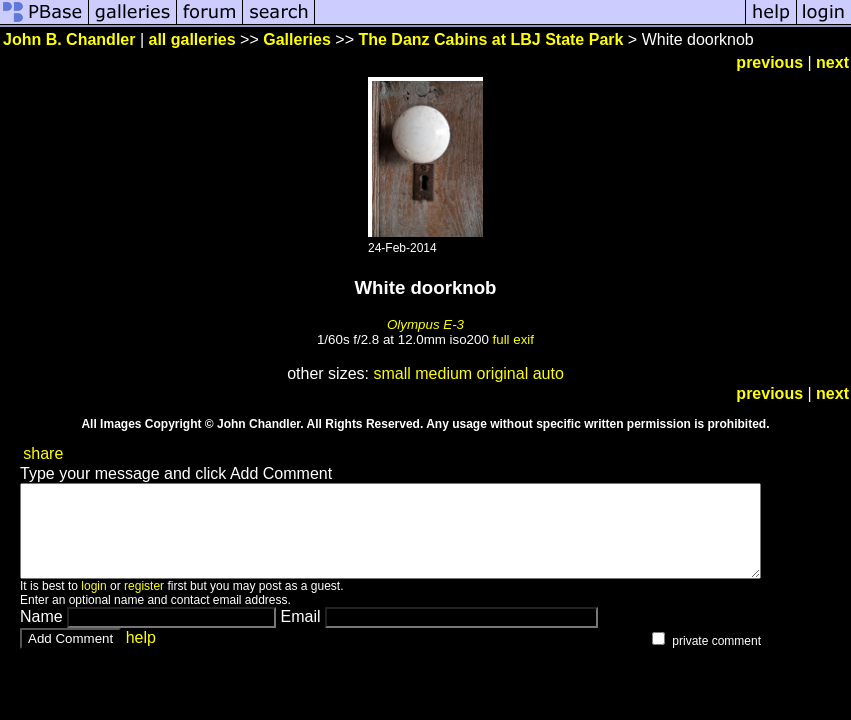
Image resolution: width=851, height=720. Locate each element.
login (93, 604)
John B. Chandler (69, 39)
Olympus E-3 (425, 324)
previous (769, 62)
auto (548, 373)
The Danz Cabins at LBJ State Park (490, 39)
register (144, 604)
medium (443, 373)
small (391, 373)
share (43, 453)
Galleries (297, 39)
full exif (513, 339)
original (503, 373)
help (141, 655)
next (832, 62)
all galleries (192, 39)
